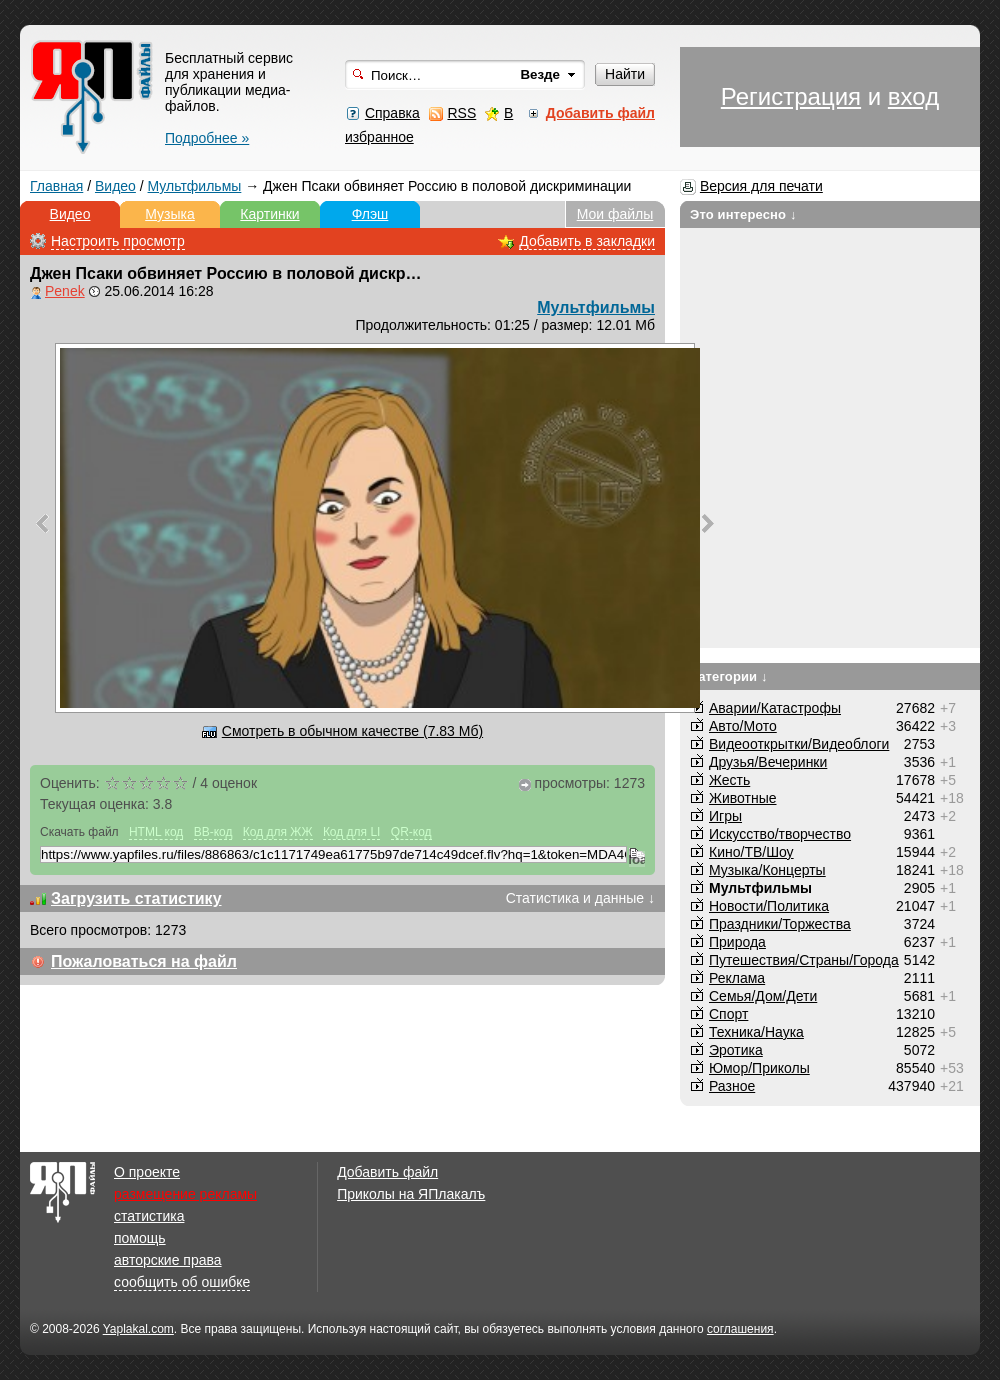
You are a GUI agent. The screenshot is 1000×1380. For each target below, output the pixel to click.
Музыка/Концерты (767, 870)
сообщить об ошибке (182, 1282)
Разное (732, 1086)
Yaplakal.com (138, 1329)
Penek (65, 291)
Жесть (729, 780)
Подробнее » (207, 138)
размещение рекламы (185, 1194)
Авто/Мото (743, 726)
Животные (743, 798)
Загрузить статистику (136, 898)
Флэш (370, 214)
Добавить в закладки (587, 241)
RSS (461, 113)
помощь (140, 1238)
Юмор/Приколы (759, 1068)
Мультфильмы (195, 186)
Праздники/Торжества (780, 924)
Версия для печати (761, 186)
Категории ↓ (729, 676)
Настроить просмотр (118, 241)
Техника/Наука (756, 1032)
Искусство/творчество (780, 834)
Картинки (269, 214)
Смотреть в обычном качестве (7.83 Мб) (352, 731)
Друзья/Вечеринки (768, 762)
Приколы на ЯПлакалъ (411, 1194)
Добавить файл (387, 1172)
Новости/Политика (769, 906)
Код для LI (352, 832)
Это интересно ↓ (743, 214)
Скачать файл (79, 832)
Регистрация (791, 96)
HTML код (156, 832)
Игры (725, 816)
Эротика (736, 1050)
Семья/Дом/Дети (763, 996)
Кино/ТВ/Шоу (751, 852)
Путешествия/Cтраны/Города (804, 960)
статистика (149, 1216)
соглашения (740, 1329)
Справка (392, 113)
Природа (737, 942)
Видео (115, 186)
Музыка (170, 214)
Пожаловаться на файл (144, 961)
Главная (56, 186)
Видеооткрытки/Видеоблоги (799, 744)
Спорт (728, 1014)
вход (913, 96)
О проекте (147, 1172)
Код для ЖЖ (278, 832)
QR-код (411, 832)
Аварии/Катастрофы (775, 708)
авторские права (168, 1260)
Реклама (737, 978)
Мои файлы (615, 214)
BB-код (213, 832)
